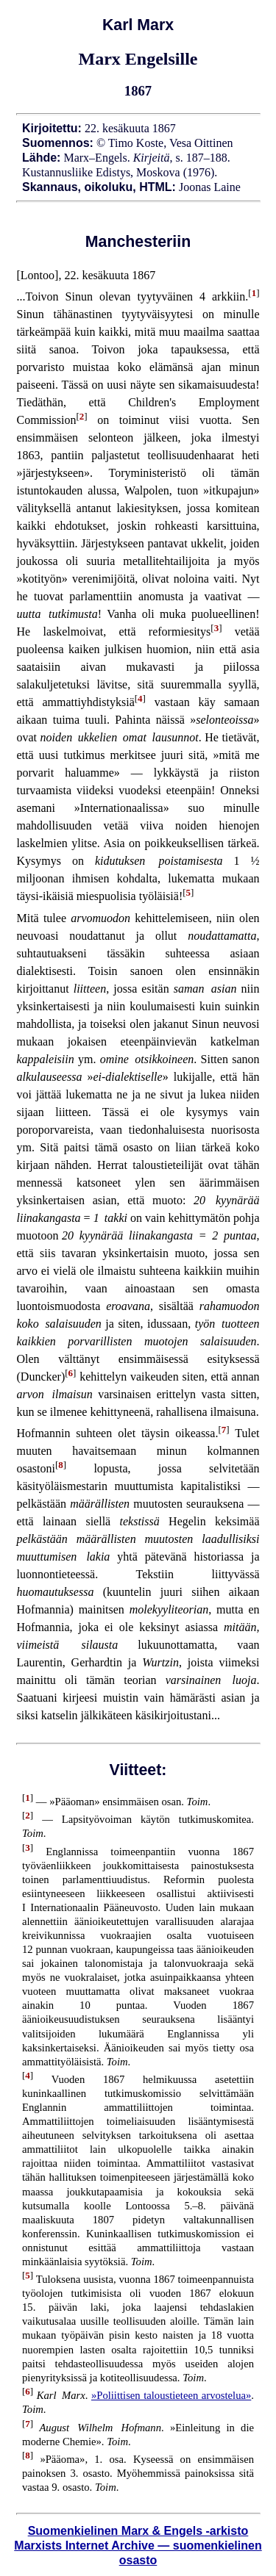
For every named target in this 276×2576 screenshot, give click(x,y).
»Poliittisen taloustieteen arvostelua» (171, 2395)
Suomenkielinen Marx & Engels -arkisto (138, 2531)
